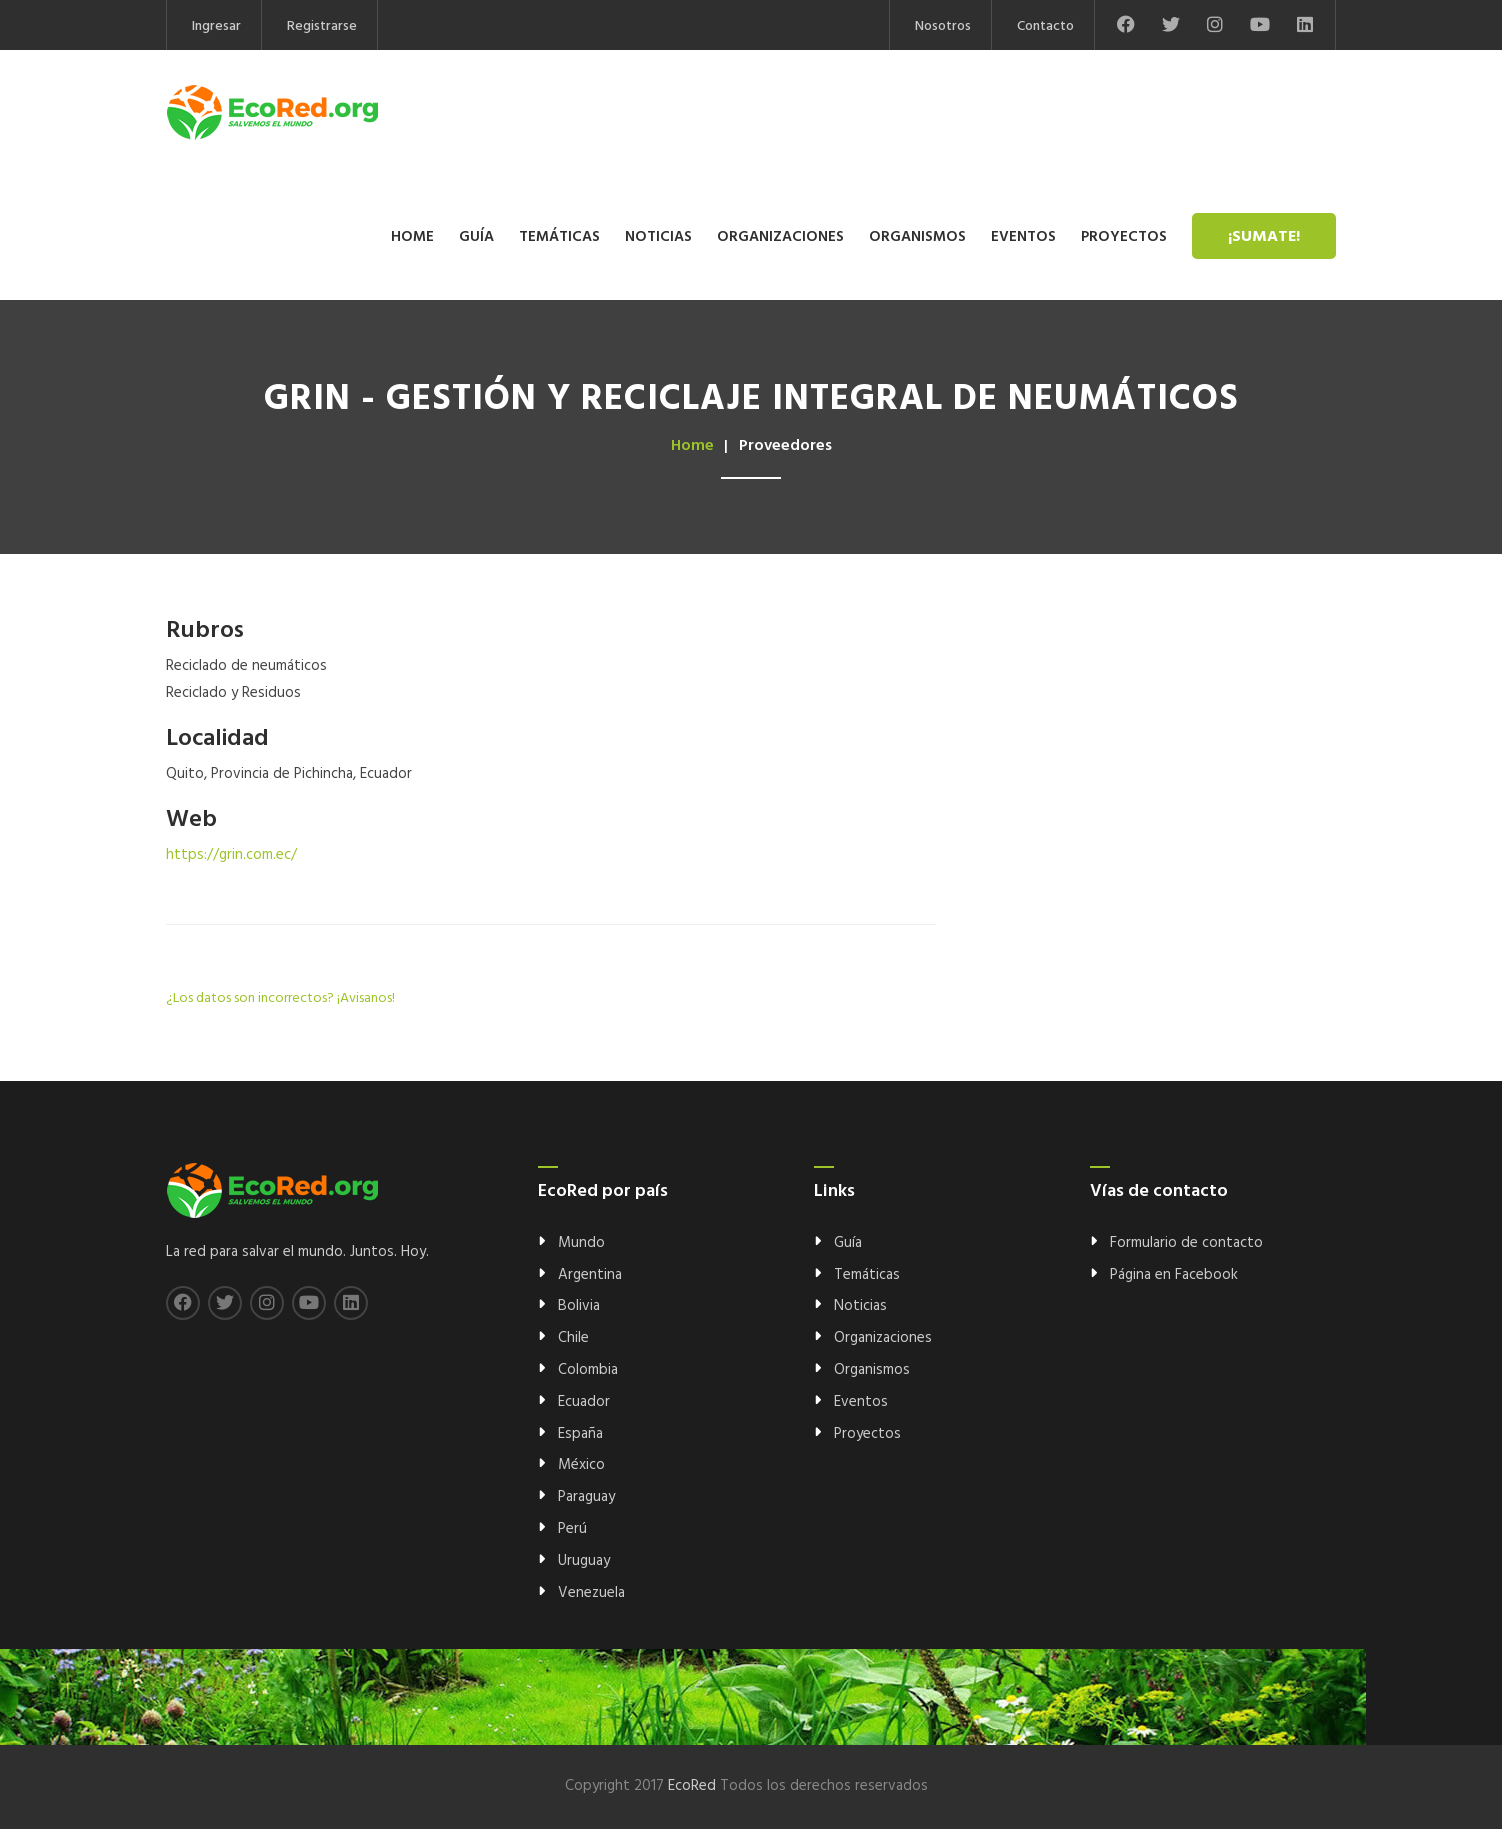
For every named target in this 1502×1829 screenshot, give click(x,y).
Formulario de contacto (1186, 1243)
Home (412, 237)
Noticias (658, 237)
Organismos (917, 237)
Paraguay (586, 1497)
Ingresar (216, 26)
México (581, 1465)
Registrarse (322, 26)
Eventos (1023, 237)
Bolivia (579, 1306)
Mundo (581, 1243)
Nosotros (943, 26)
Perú (572, 1529)
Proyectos (1124, 237)
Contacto (1045, 26)
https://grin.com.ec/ (231, 855)
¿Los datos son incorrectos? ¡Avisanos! (280, 998)
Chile (573, 1338)
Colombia (588, 1370)
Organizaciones (780, 237)
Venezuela (591, 1593)
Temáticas (559, 237)
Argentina (590, 1275)
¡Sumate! (1264, 237)
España (580, 1434)
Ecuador (584, 1402)
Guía (476, 237)
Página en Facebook (1174, 1275)
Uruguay (584, 1561)
